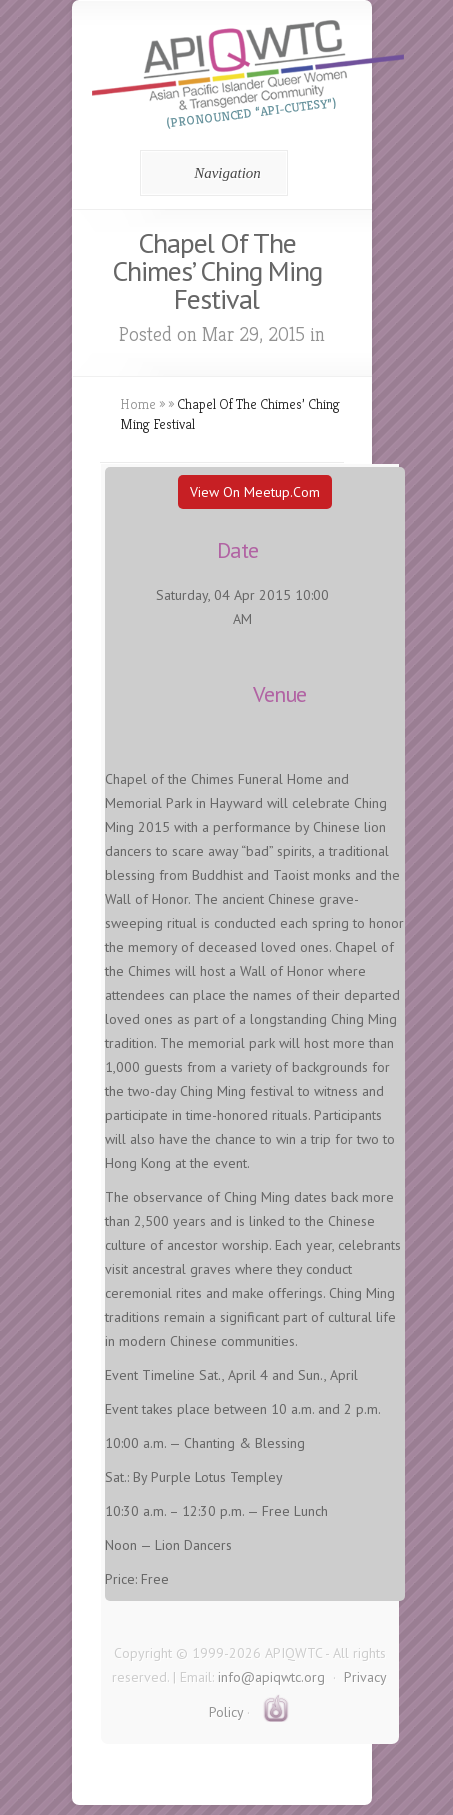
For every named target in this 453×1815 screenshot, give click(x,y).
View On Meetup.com (255, 492)
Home (138, 404)
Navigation (210, 173)
